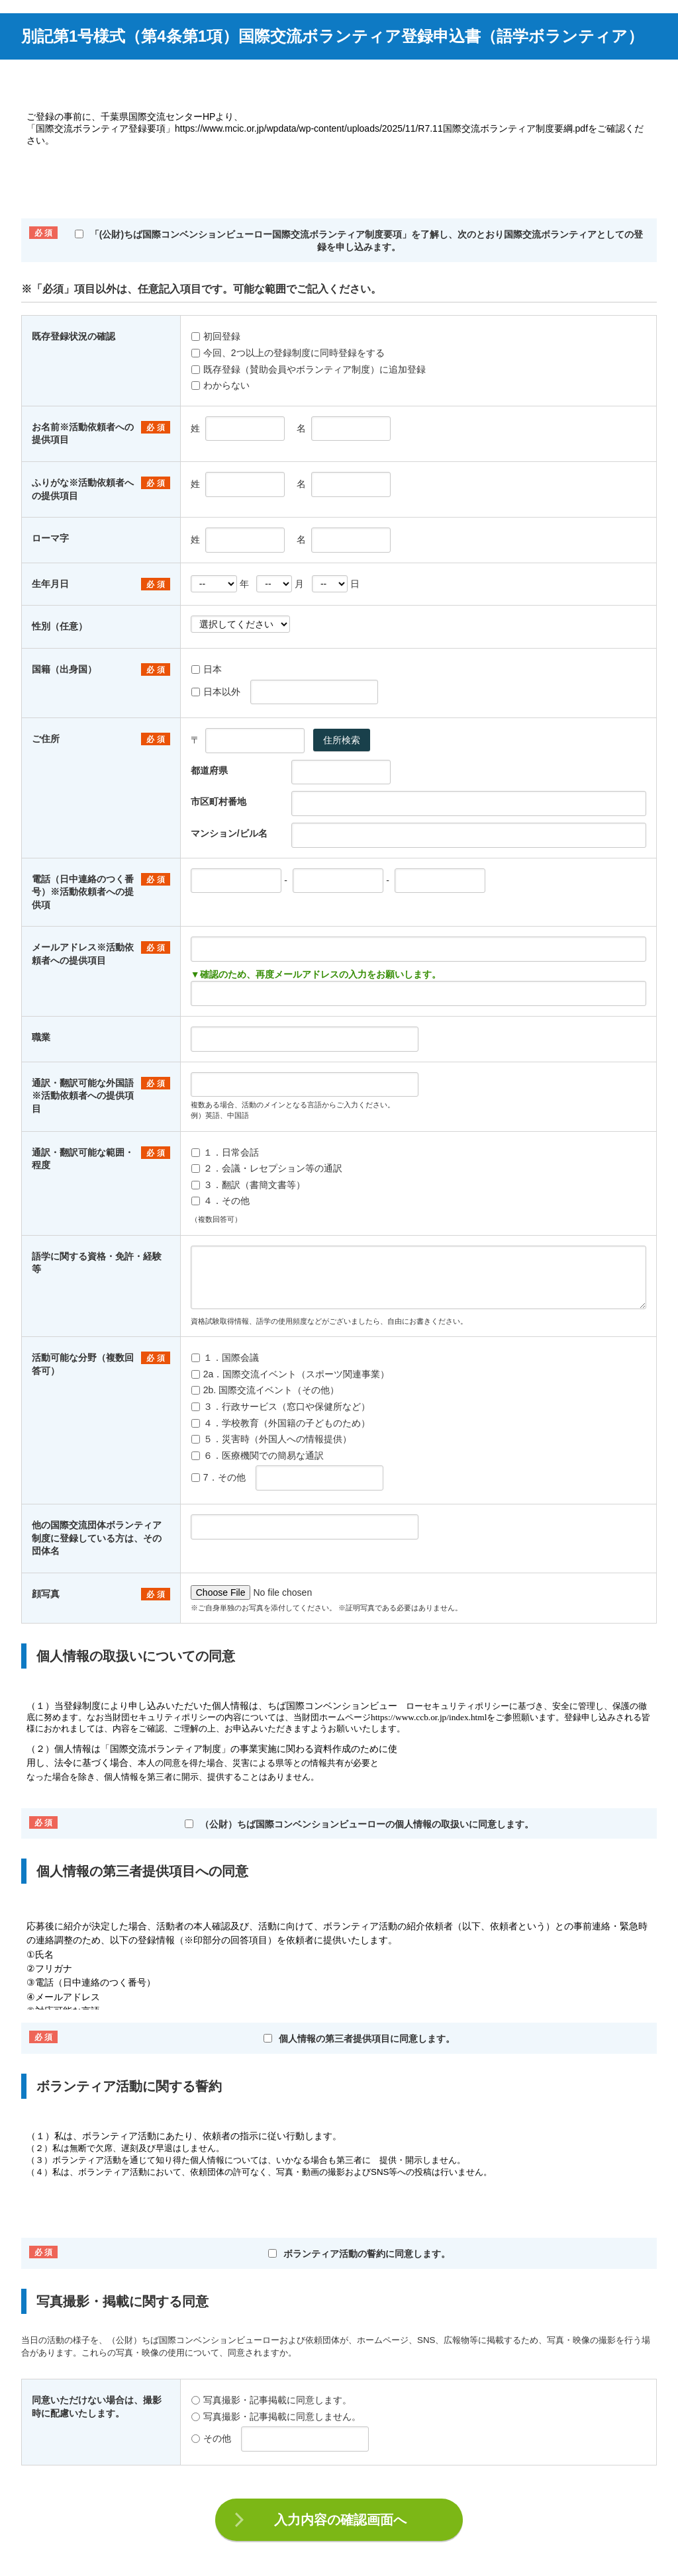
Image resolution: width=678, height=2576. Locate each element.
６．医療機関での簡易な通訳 (257, 1455)
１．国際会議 (225, 1357)
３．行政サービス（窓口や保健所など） (280, 1406)
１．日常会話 (225, 1152)
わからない (220, 385)
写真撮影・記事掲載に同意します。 (271, 2400)
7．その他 (218, 1477)
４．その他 (220, 1200)
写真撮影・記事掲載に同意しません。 (276, 2416)
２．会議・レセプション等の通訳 (266, 1168)
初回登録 (215, 336)
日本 (206, 669)
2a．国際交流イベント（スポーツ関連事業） (290, 1374)
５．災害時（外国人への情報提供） (271, 1439)
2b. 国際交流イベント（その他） (265, 1390)
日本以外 (215, 691)
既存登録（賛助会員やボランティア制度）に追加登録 (308, 369)
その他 (211, 2438)
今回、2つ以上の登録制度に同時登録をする (288, 352)
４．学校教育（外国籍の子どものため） (280, 1423)
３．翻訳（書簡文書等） (248, 1184)
